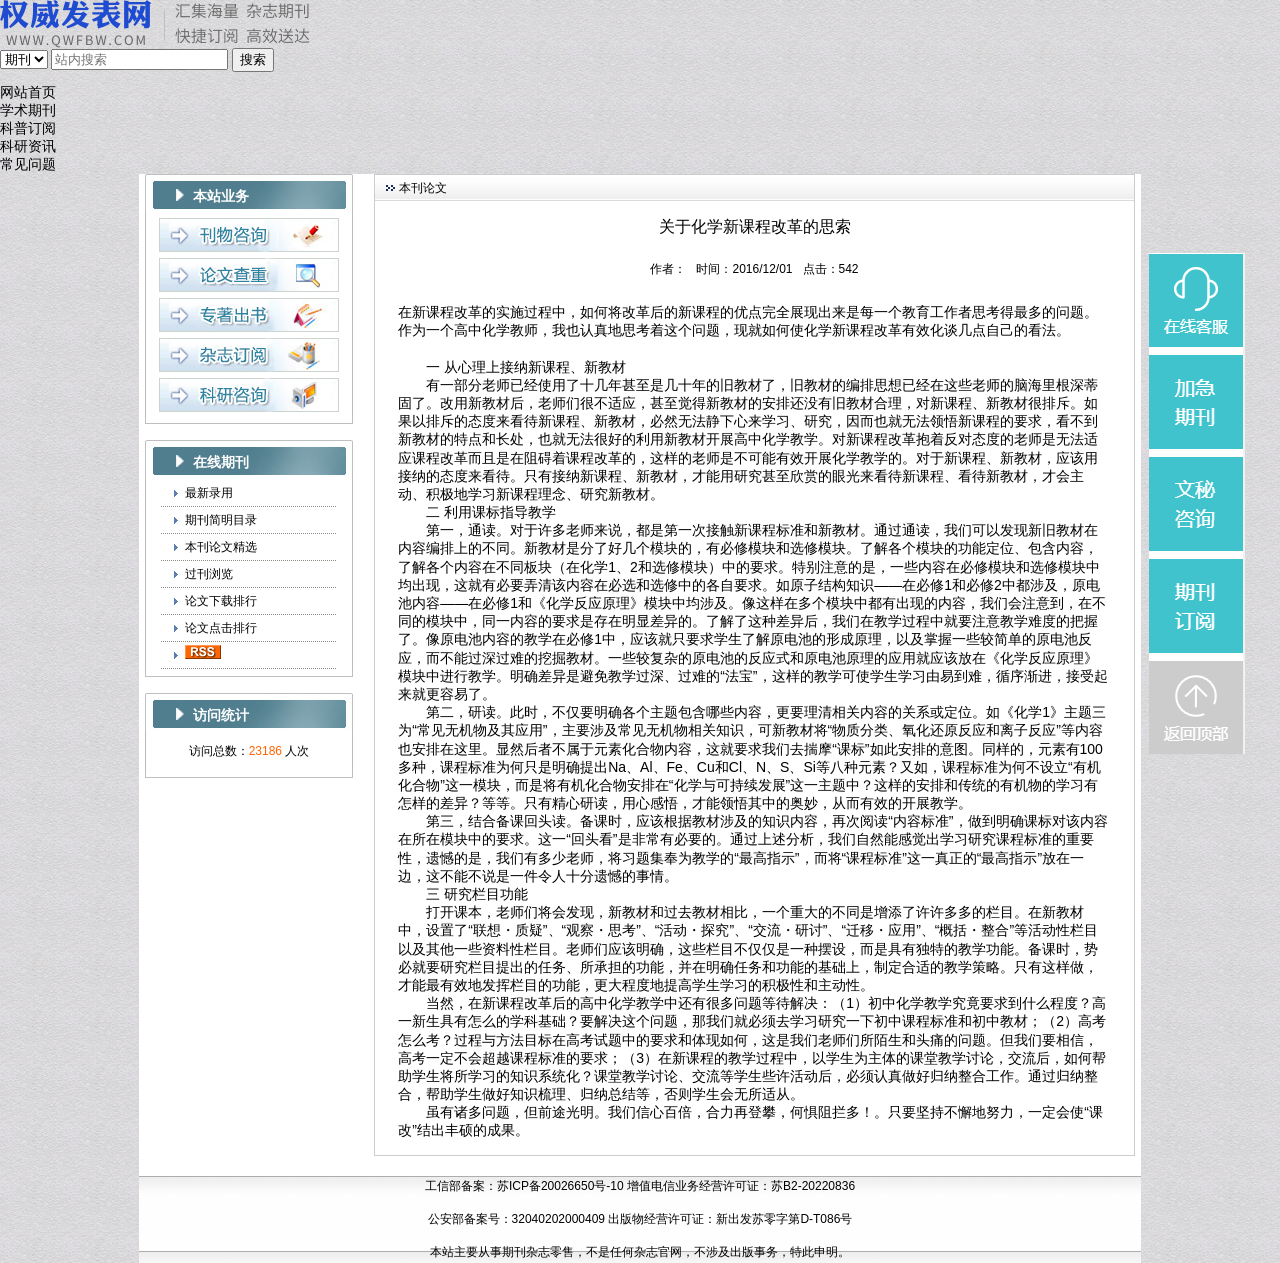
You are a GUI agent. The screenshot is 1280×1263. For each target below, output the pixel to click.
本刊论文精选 (221, 547)
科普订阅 (28, 128)
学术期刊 (28, 110)
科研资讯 (28, 146)
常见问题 (28, 164)
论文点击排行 (221, 628)
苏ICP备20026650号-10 (560, 1186)
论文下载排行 (221, 601)
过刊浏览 (209, 574)
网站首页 (28, 92)
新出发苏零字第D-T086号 (784, 1219)
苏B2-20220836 (813, 1186)
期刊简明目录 (221, 520)
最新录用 (209, 493)
